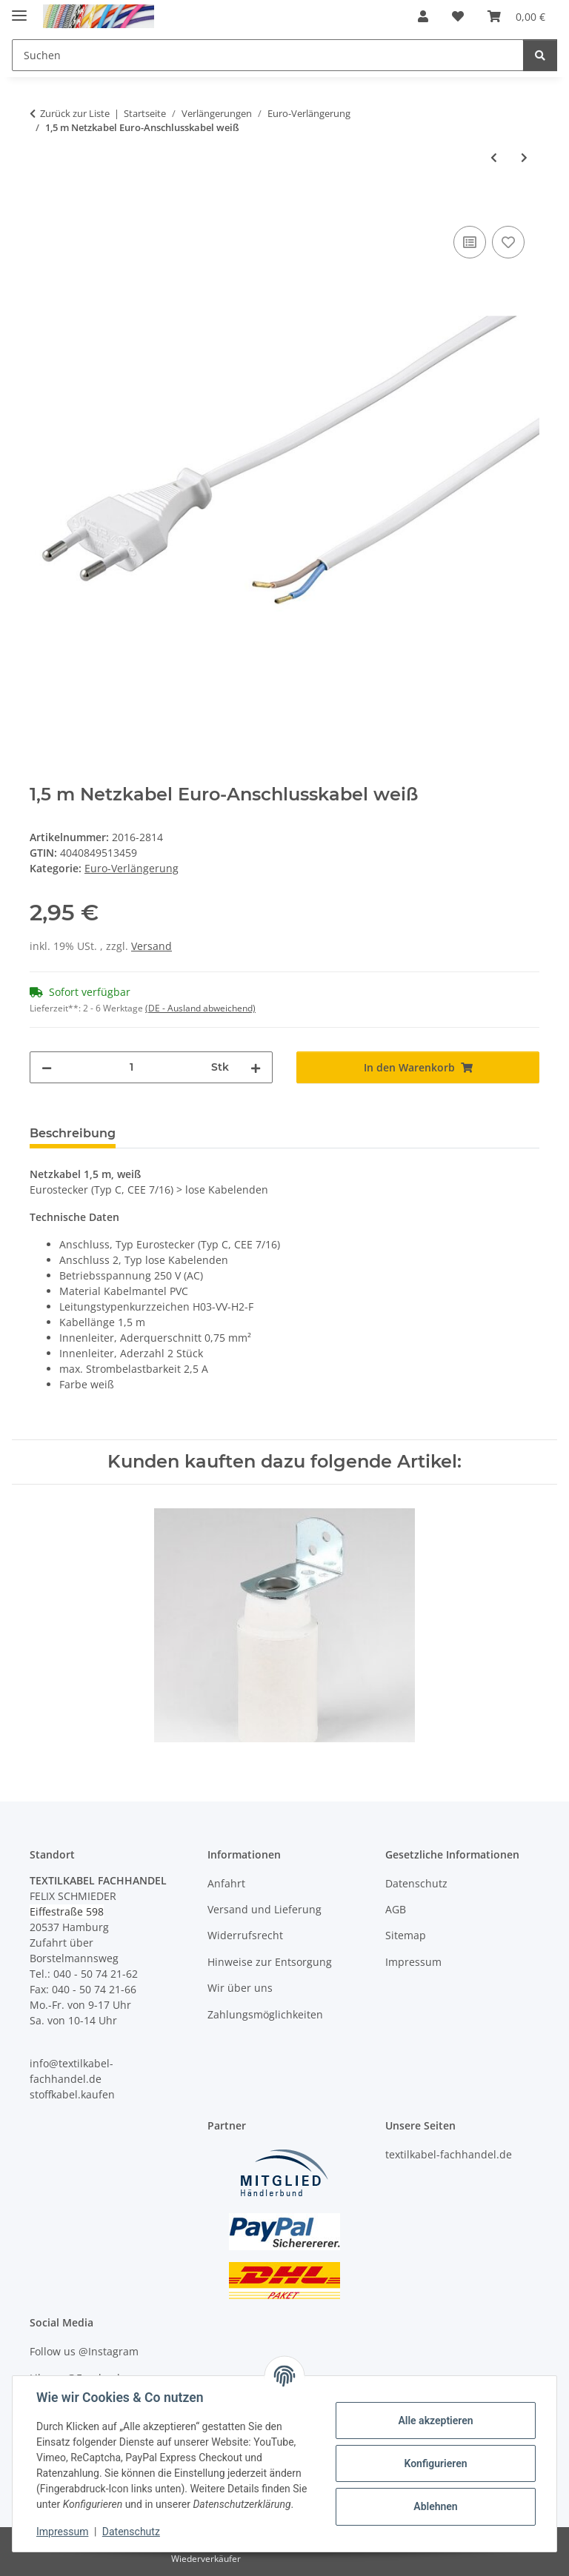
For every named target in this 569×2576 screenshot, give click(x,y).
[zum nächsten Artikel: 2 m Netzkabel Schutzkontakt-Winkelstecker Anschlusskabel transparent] (524, 157)
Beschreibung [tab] (73, 1133)
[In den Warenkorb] (41, 206)
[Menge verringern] (46, 1067)
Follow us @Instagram (84, 2351)
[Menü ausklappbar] (19, 9)
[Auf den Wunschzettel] (508, 242)
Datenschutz (131, 2531)
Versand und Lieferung (264, 1909)
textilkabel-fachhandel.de (448, 2154)
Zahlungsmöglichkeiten (265, 2014)
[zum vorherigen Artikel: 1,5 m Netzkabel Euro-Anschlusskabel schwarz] (494, 157)
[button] (423, 16)
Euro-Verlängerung (131, 868)
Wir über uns (240, 1988)
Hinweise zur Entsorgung (269, 1962)
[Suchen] (540, 55)
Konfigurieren (435, 2463)
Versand (151, 946)
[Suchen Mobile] (268, 55)
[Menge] (131, 1067)
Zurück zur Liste (75, 113)
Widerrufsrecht (245, 1935)
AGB (395, 1909)
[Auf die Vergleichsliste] (469, 242)
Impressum (62, 2531)
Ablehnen (435, 2506)
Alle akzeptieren (435, 2420)
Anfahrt (226, 1883)
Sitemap (405, 1935)
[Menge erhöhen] (255, 1067)
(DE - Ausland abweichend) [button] (200, 1008)
